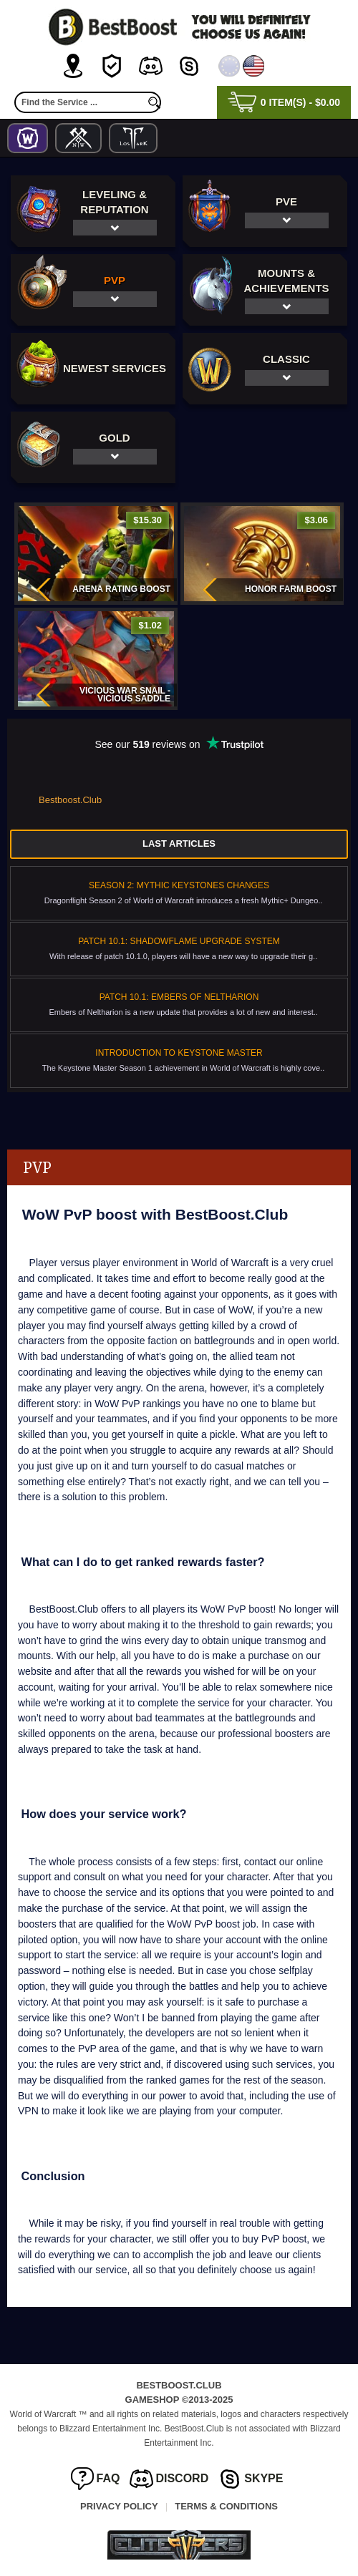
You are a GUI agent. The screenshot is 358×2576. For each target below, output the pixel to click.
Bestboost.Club (70, 799)
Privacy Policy (119, 2506)
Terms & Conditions (226, 2506)
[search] (154, 102)
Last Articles (179, 843)
